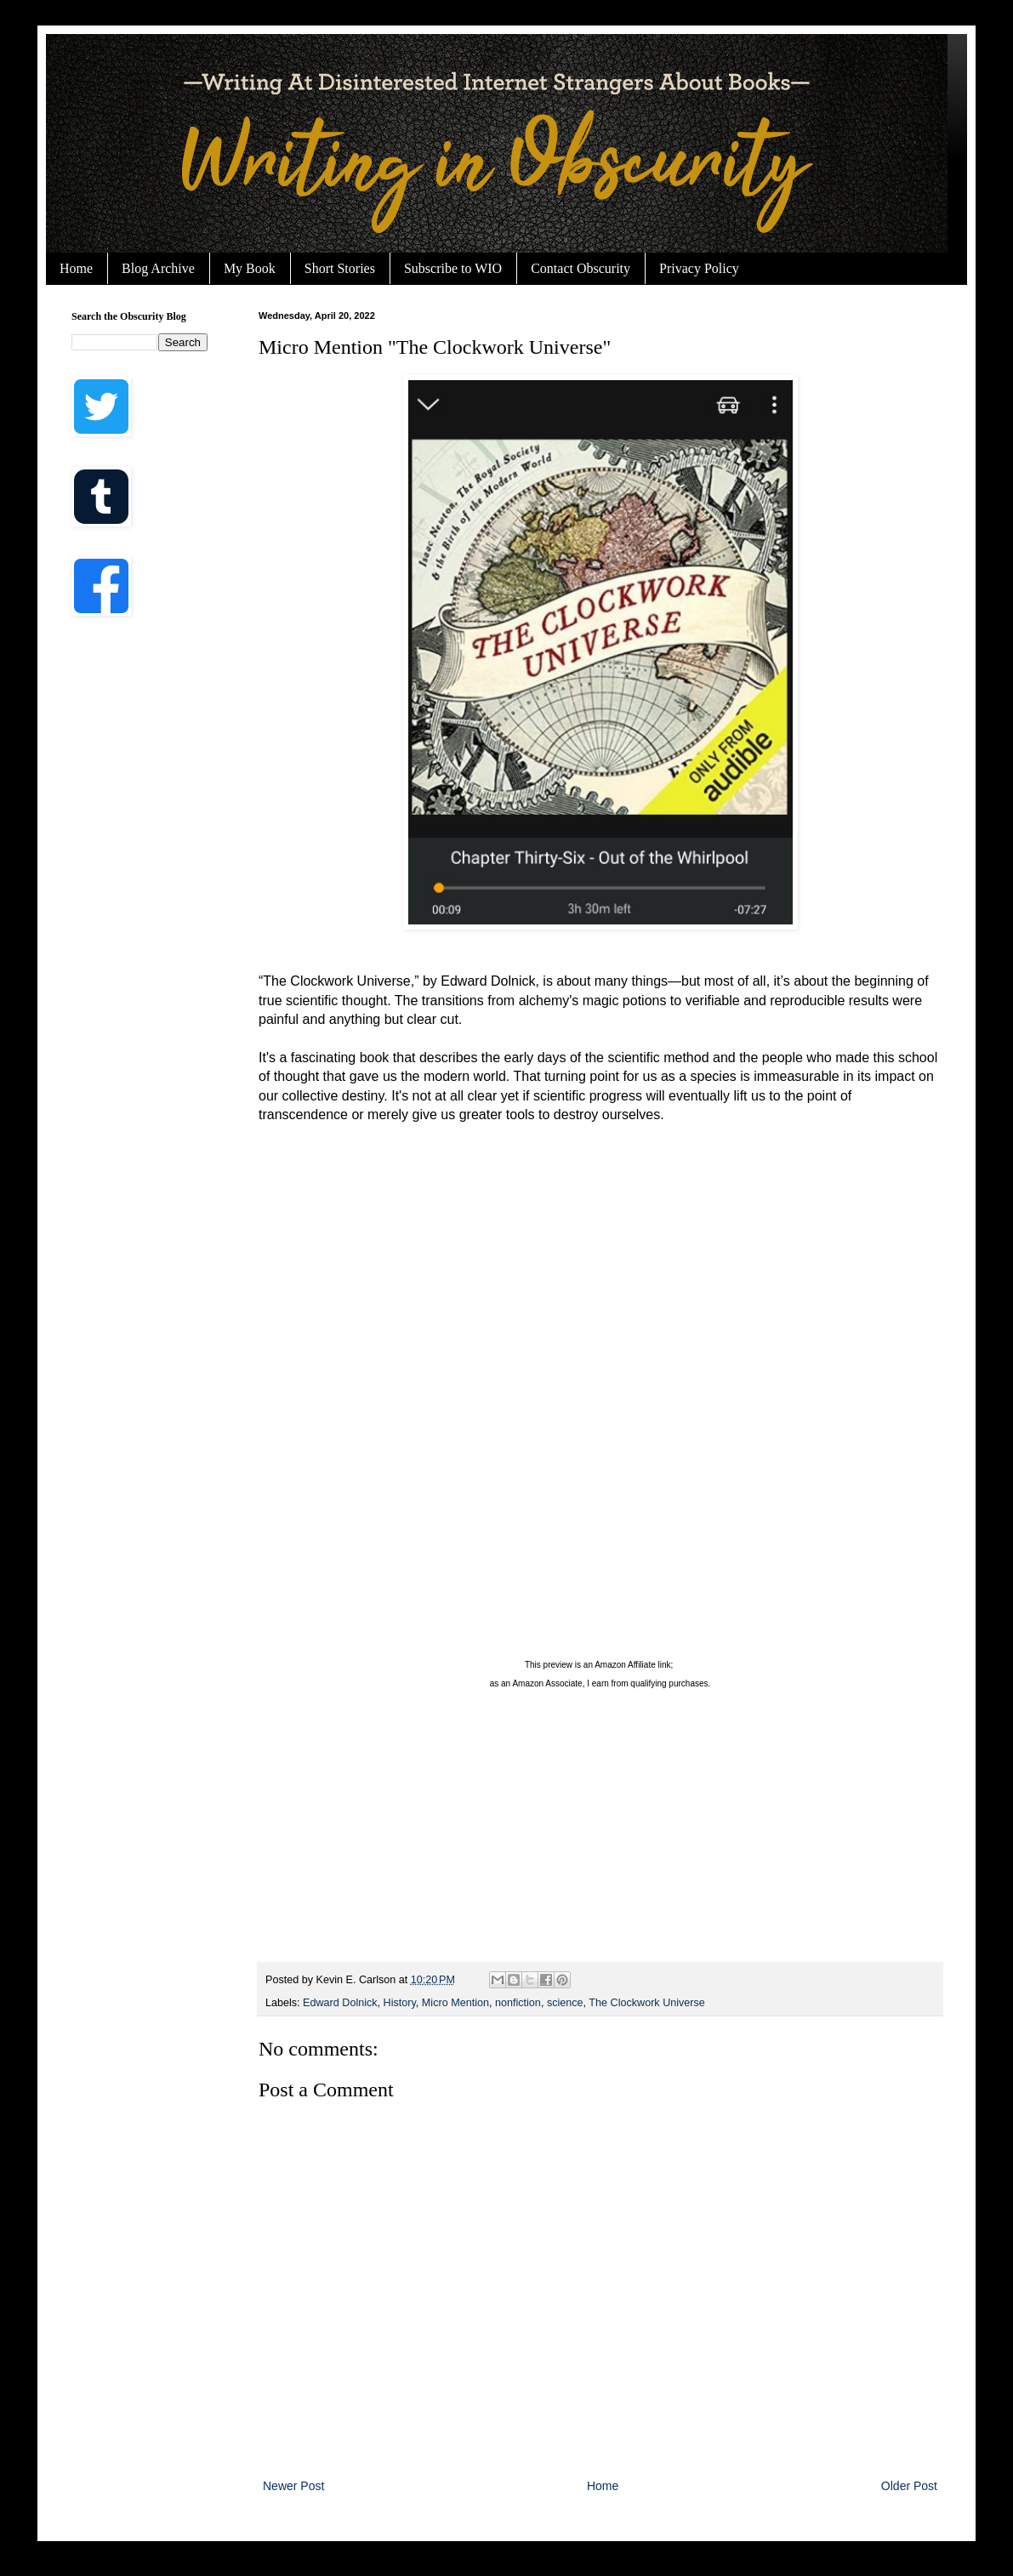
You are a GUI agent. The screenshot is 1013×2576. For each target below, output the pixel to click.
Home (76, 268)
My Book (250, 268)
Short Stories (339, 268)
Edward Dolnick (340, 2003)
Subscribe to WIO (453, 268)
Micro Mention (455, 2003)
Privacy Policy (699, 268)
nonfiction (518, 2003)
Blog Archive (158, 268)
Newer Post (293, 2486)
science (565, 2003)
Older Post (909, 2486)
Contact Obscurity (580, 268)
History (400, 2003)
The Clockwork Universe (646, 2003)
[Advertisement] (139, 901)
